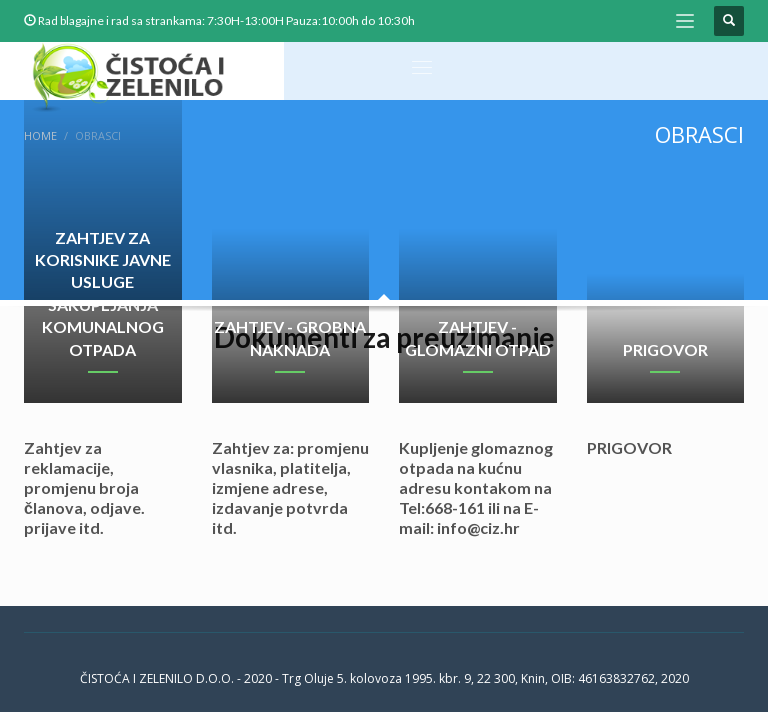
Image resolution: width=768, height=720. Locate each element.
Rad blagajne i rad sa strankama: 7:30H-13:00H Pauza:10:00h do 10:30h (226, 20)
